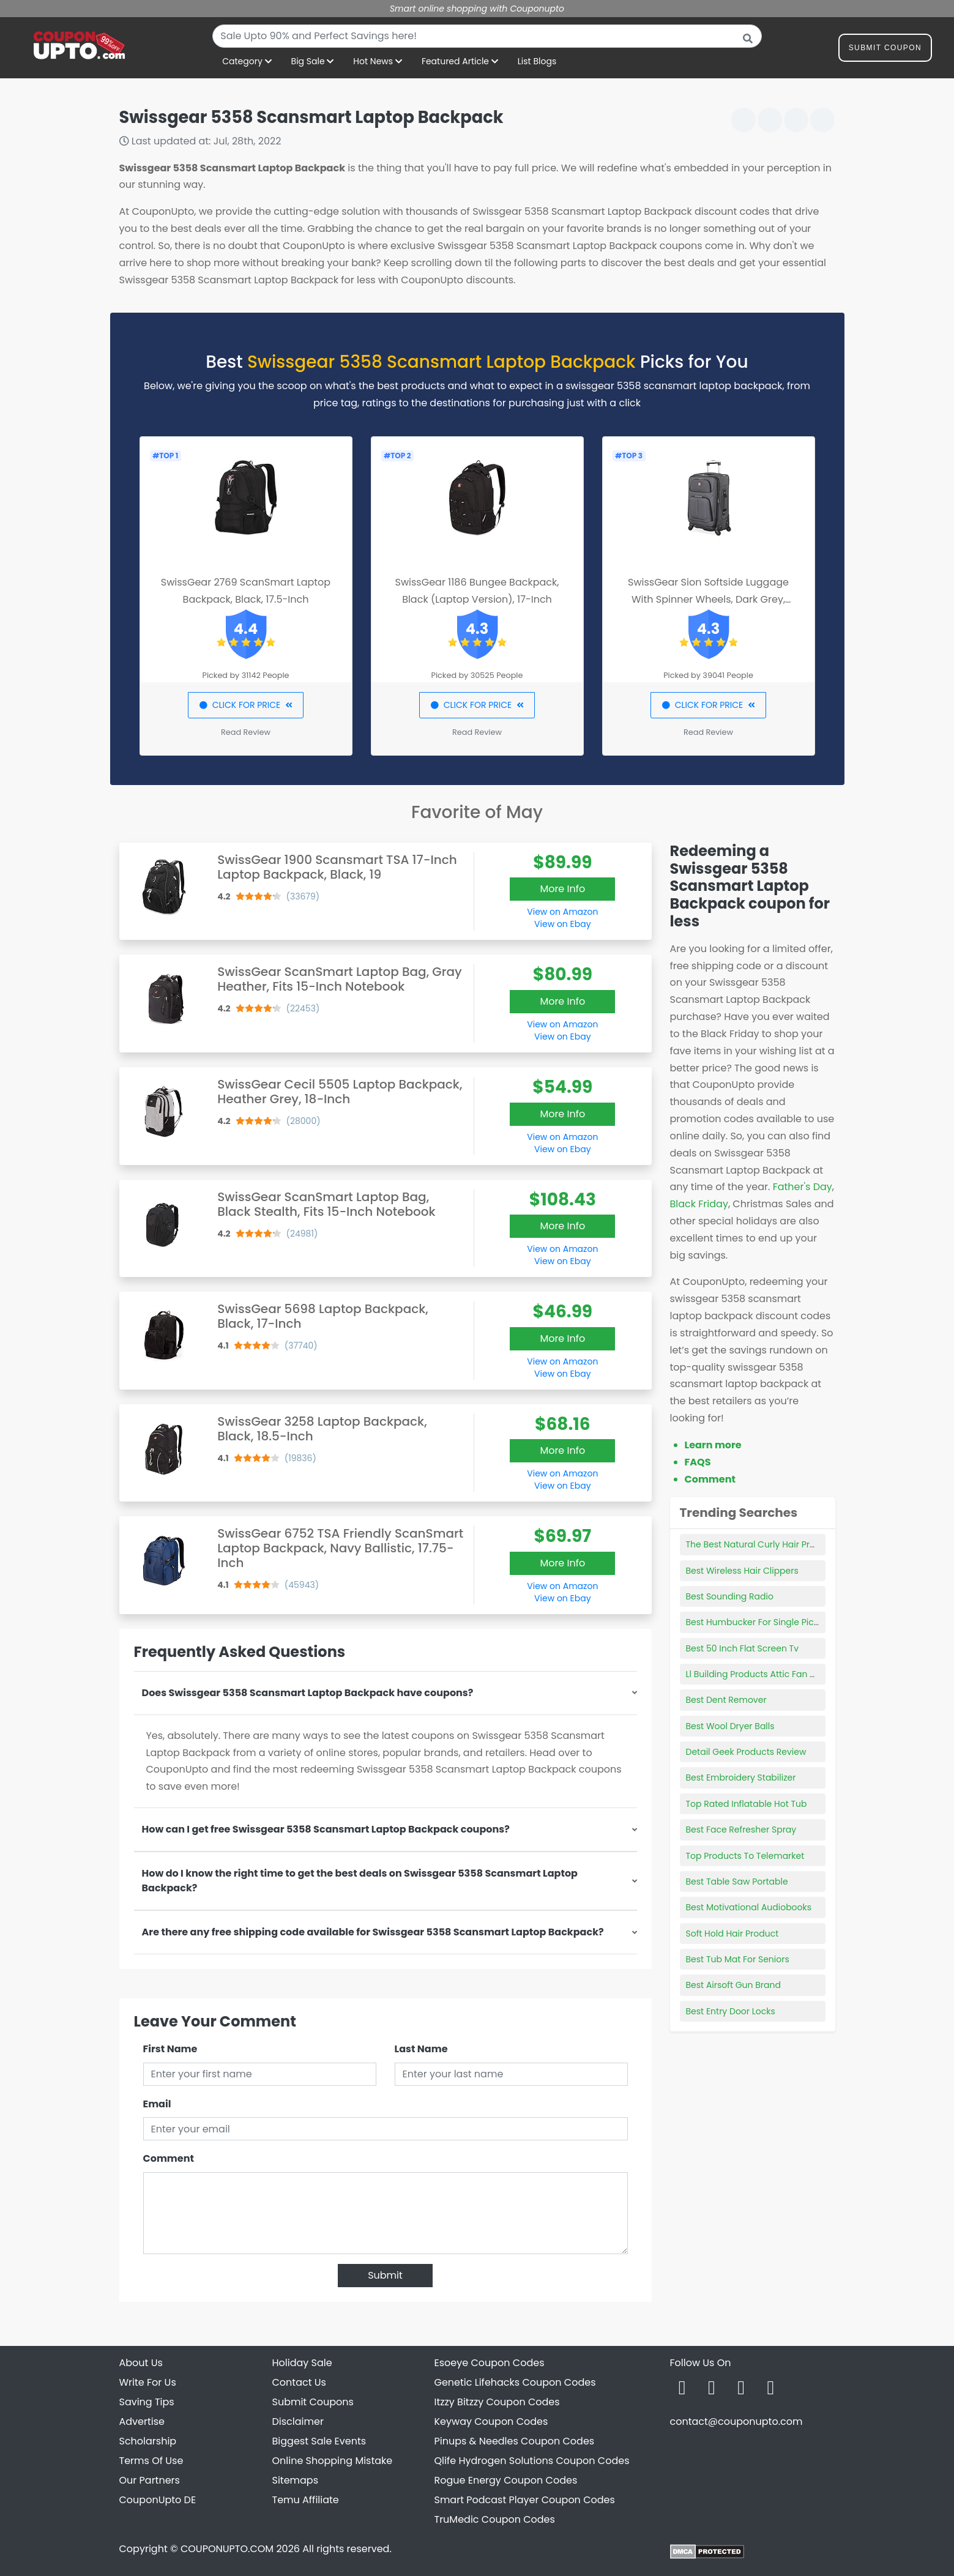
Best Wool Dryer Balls (730, 1726)
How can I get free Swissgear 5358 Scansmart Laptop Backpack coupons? (326, 1829)
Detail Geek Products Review (746, 1752)
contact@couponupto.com (736, 2421)
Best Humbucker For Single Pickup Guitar (772, 1622)
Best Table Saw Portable (737, 1881)
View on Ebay (562, 924)
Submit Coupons (313, 2402)
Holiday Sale (302, 2363)
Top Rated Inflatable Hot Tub (746, 1804)
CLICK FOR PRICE (245, 705)
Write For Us (147, 2382)
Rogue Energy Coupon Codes (506, 2480)
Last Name (421, 2049)
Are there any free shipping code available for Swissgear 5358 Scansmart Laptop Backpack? (373, 1932)
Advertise (142, 2421)
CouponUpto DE (157, 2500)
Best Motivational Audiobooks (749, 1907)
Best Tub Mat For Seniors (737, 1959)
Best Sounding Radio (729, 1596)
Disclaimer (298, 2421)
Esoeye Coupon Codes (489, 2363)
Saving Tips (146, 2402)
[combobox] (487, 36)
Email (157, 2104)
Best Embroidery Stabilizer (741, 1777)
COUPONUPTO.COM (227, 2549)
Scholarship (148, 2441)
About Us (141, 2363)
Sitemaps (295, 2480)
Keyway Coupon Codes (491, 2421)
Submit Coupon (885, 49)
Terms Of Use (151, 2461)
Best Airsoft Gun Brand (733, 1985)
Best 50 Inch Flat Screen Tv (742, 1648)
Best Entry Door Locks (730, 2011)
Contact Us (299, 2382)
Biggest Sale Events (319, 2441)
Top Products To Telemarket (745, 1856)
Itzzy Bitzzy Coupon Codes (497, 2402)
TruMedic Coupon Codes (494, 2519)
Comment (168, 2158)
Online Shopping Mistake (332, 2461)
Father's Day (802, 1187)
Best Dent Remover (726, 1700)
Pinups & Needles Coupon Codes (514, 2441)
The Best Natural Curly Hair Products (763, 1544)
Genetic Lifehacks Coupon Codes (515, 2382)
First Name (170, 2049)
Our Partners (149, 2480)
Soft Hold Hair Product (732, 1933)
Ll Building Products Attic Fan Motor (760, 1674)
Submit (385, 2275)
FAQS (698, 1462)
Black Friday (699, 1204)
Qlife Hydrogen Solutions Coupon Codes (532, 2461)
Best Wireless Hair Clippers (742, 1571)
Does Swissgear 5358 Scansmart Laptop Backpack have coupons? (308, 1693)
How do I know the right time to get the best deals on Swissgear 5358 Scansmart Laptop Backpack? (360, 1880)
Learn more (713, 1445)
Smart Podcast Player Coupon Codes (524, 2500)
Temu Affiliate (305, 2500)
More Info (562, 889)
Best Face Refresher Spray (741, 1829)
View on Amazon (562, 912)
